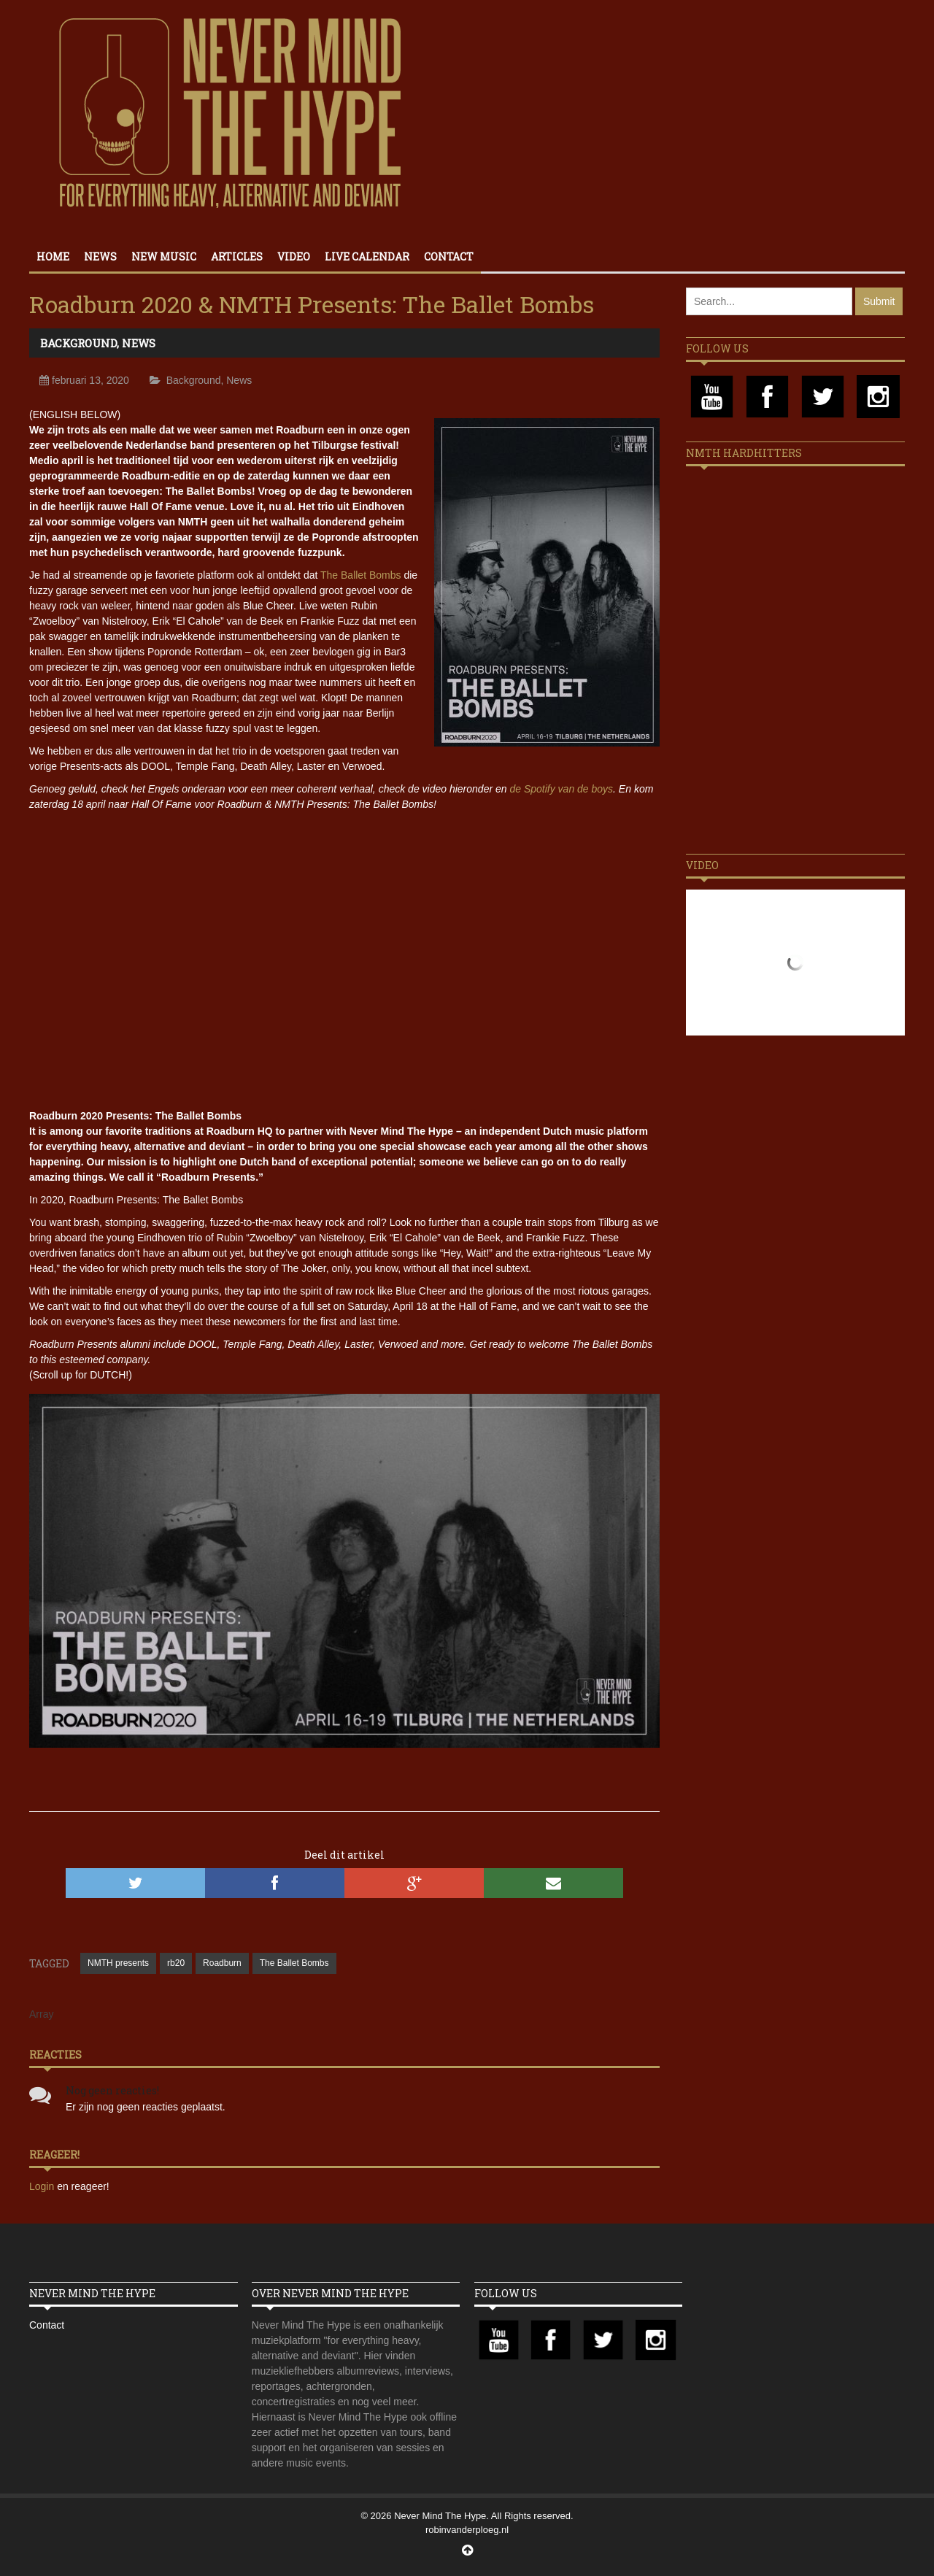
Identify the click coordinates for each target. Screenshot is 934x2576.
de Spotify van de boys (561, 789)
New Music (163, 256)
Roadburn (222, 1963)
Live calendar (367, 256)
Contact (449, 256)
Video (293, 256)
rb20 (176, 1963)
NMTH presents (118, 1963)
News (100, 256)
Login (43, 2186)
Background (78, 343)
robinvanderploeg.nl (467, 2529)
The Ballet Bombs (360, 575)
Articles (237, 256)
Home (52, 256)
